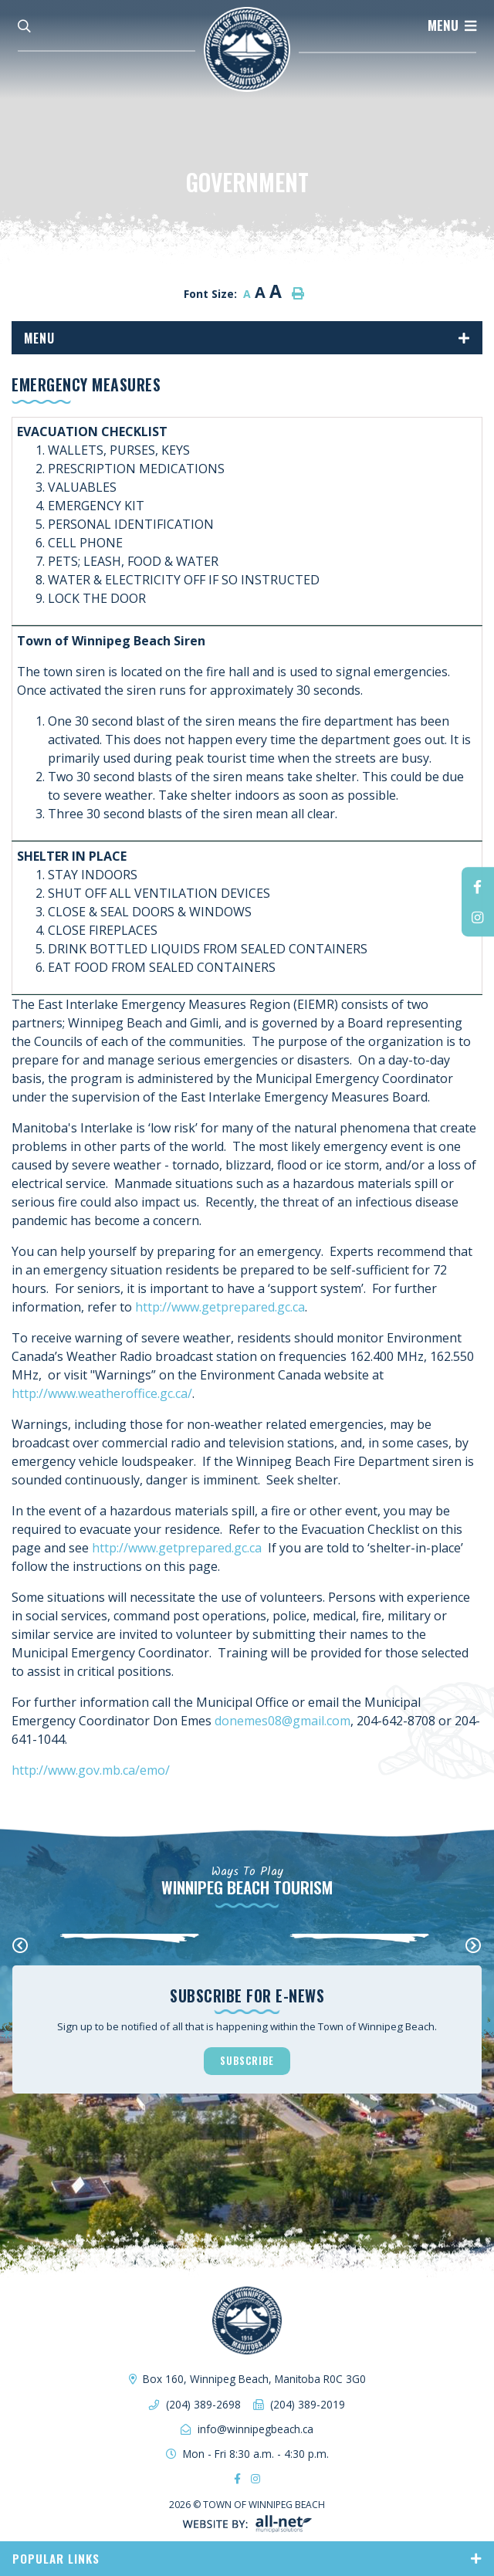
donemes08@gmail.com (282, 1720)
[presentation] (20, 1946)
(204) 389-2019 (307, 2404)
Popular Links (56, 2558)
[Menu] (452, 25)
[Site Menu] (247, 337)
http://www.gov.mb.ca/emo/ (91, 1770)
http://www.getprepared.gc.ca (220, 1306)
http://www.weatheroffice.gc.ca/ (102, 1393)
